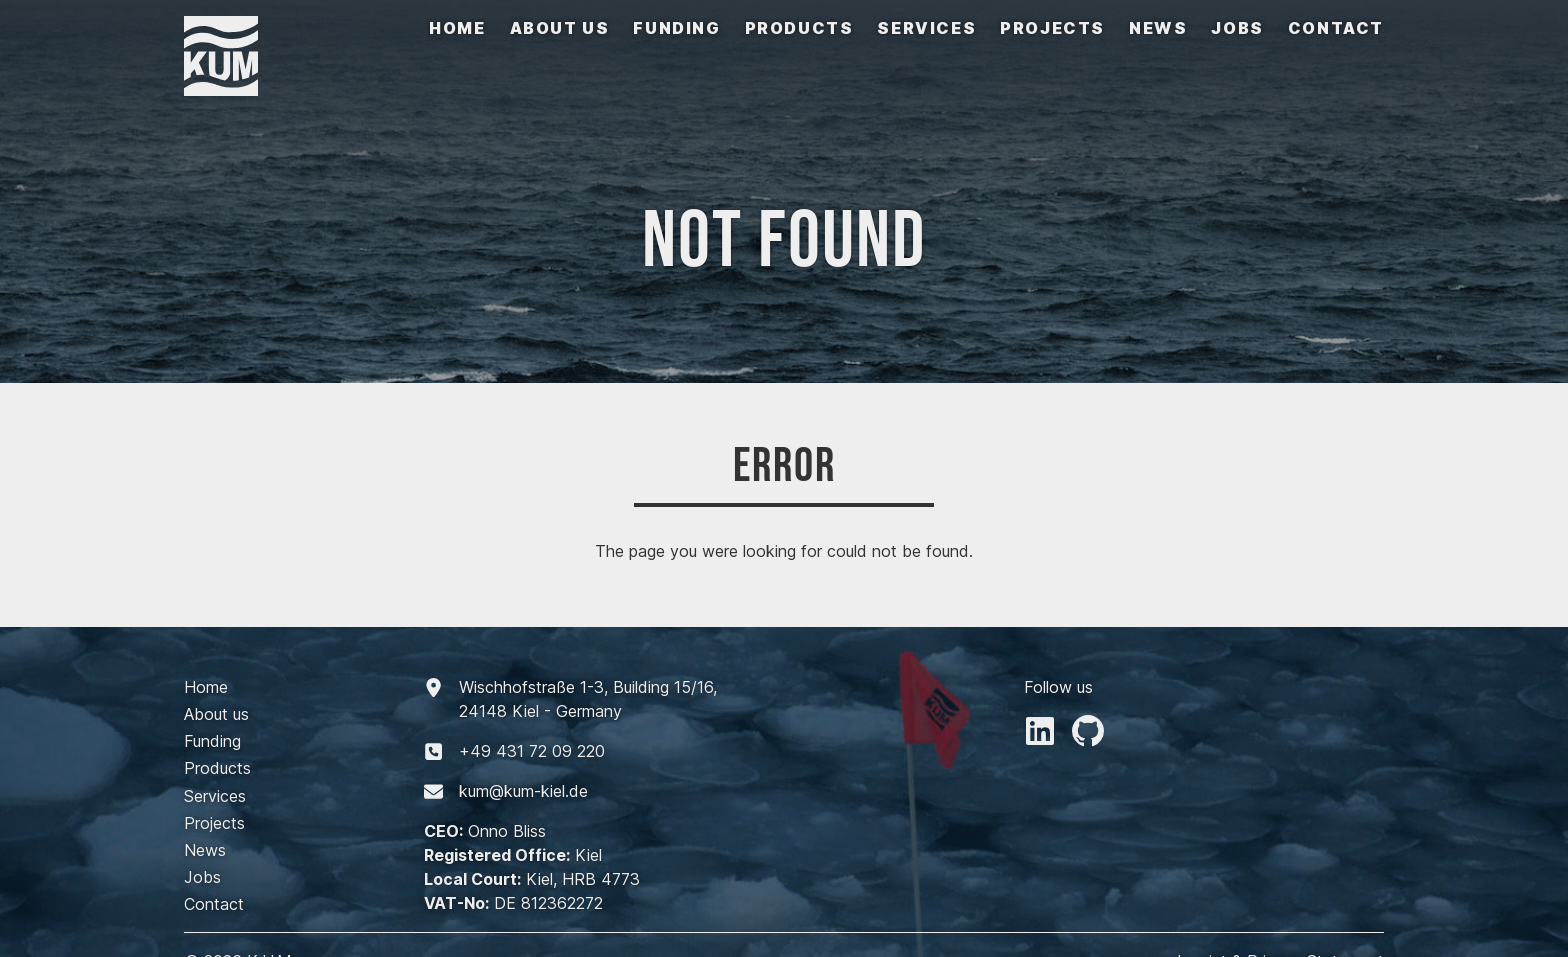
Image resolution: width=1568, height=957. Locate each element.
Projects (1052, 28)
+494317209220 (532, 751)
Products (799, 28)
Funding (676, 28)
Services (926, 28)
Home (457, 28)
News (1158, 28)
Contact (1336, 28)
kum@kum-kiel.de (523, 791)
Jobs (1237, 28)
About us (560, 28)
